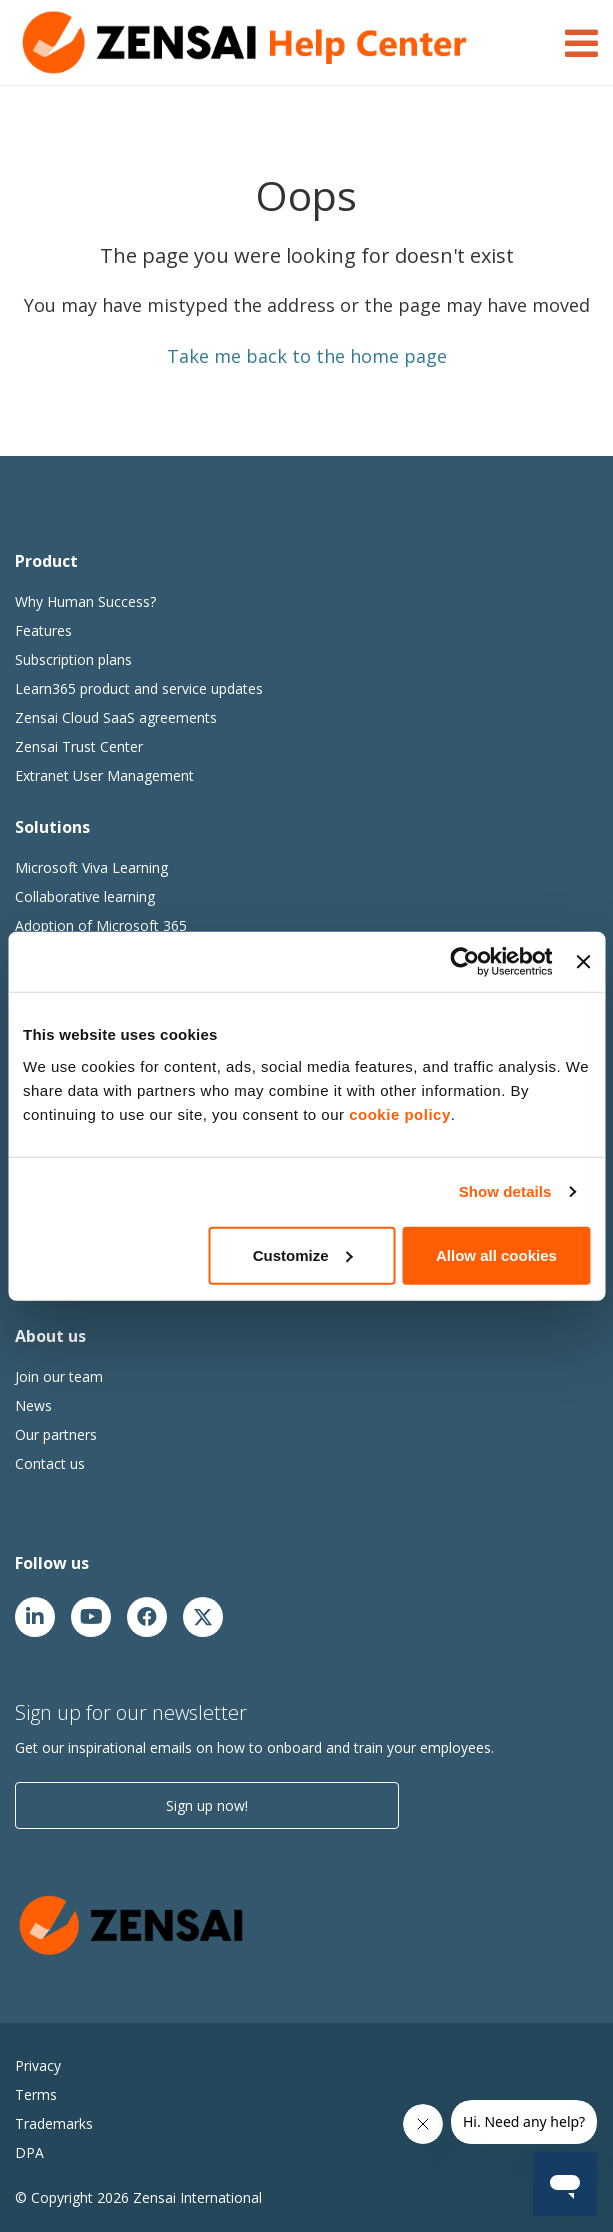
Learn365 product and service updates (139, 688)
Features (43, 630)
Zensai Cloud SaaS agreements (116, 717)
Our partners (56, 1434)
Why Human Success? (85, 601)
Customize (303, 1254)
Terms (36, 2094)
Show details (505, 1191)
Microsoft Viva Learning (91, 867)
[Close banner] (583, 962)
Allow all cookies (496, 1254)
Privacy (38, 2065)
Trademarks (54, 2123)
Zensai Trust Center (79, 746)
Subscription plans (73, 659)
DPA (29, 2152)
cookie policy (400, 1113)
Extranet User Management (104, 775)
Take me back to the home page (307, 356)
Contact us (50, 1463)
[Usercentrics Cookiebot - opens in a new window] (465, 962)
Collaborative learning (85, 896)
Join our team (59, 1376)
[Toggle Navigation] (581, 40)
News (33, 1405)
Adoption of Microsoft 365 (101, 925)
